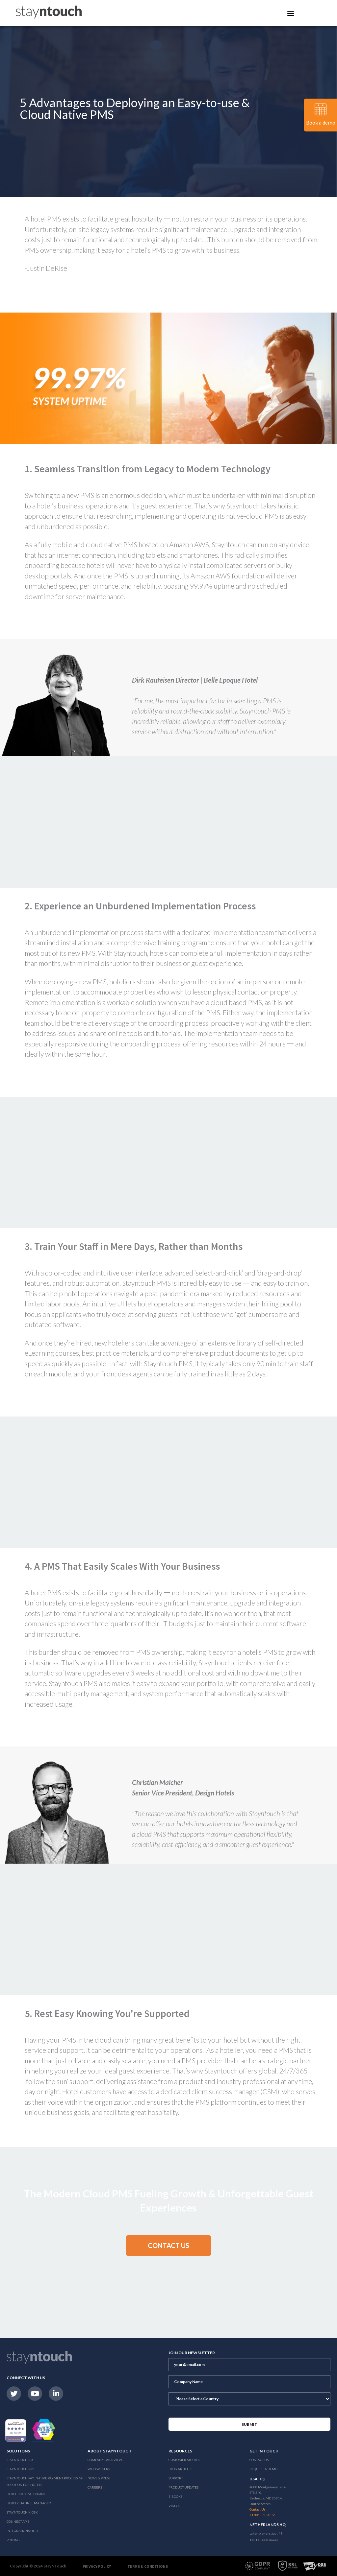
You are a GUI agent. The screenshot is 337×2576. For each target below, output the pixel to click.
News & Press (99, 2478)
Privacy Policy (97, 2566)
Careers (95, 2487)
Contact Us (259, 2460)
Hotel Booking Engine (26, 2494)
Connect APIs (18, 2521)
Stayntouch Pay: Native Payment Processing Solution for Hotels (45, 2481)
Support (175, 2478)
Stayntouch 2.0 (20, 2460)
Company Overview (105, 2460)
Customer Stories (183, 2460)
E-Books (175, 2496)
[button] (168, 2245)
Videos (174, 2506)
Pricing (13, 2540)
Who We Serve (100, 2469)
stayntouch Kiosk (22, 2512)
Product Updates (183, 2487)
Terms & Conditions (147, 2566)
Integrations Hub (22, 2531)
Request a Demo (263, 2469)
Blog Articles (180, 2469)
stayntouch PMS (21, 2469)
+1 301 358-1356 (262, 2515)
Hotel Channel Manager (29, 2503)
